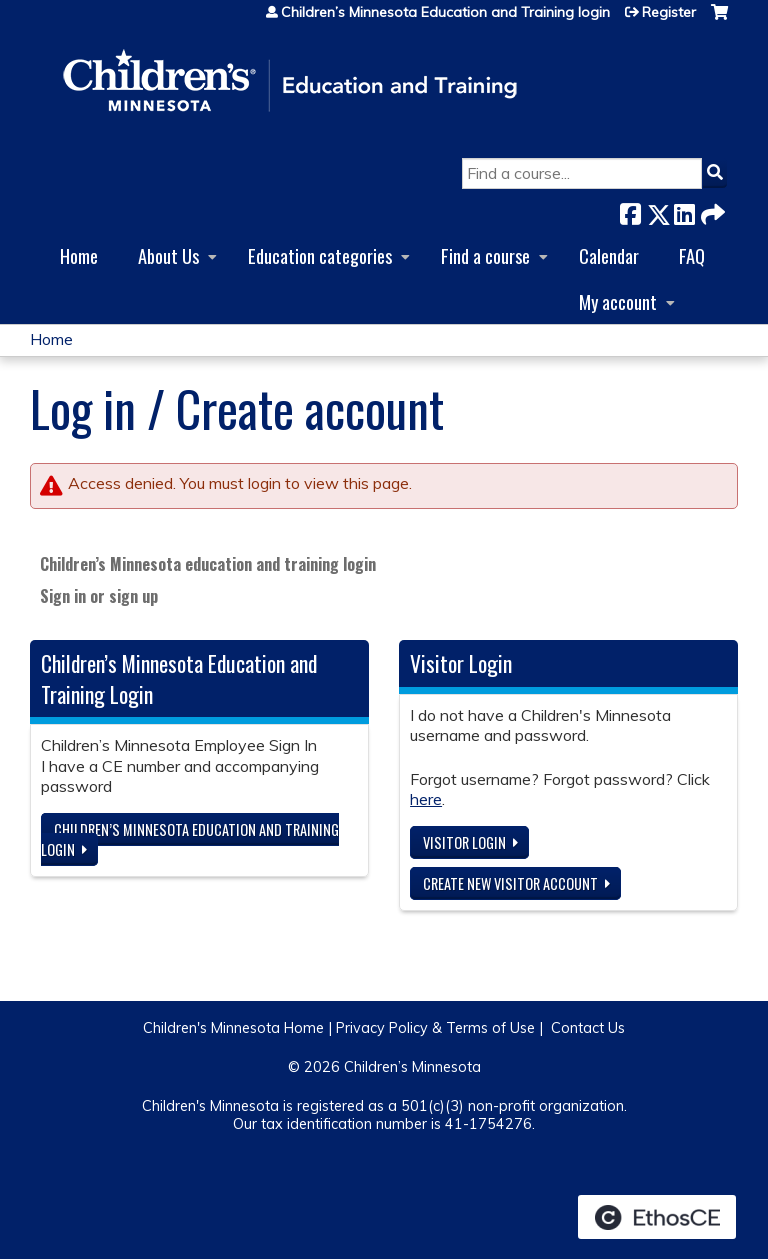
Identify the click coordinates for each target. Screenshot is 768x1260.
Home (79, 255)
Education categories (320, 255)
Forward (711, 210)
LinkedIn (684, 210)
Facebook (630, 210)
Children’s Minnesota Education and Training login (445, 12)
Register (669, 12)
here (426, 799)
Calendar (609, 255)
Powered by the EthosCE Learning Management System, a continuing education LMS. (657, 1217)
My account (618, 301)
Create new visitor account (510, 883)
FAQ (692, 255)
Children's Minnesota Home (233, 1028)
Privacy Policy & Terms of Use (435, 1028)
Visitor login (464, 842)
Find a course (485, 255)
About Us (168, 255)
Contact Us (588, 1028)
